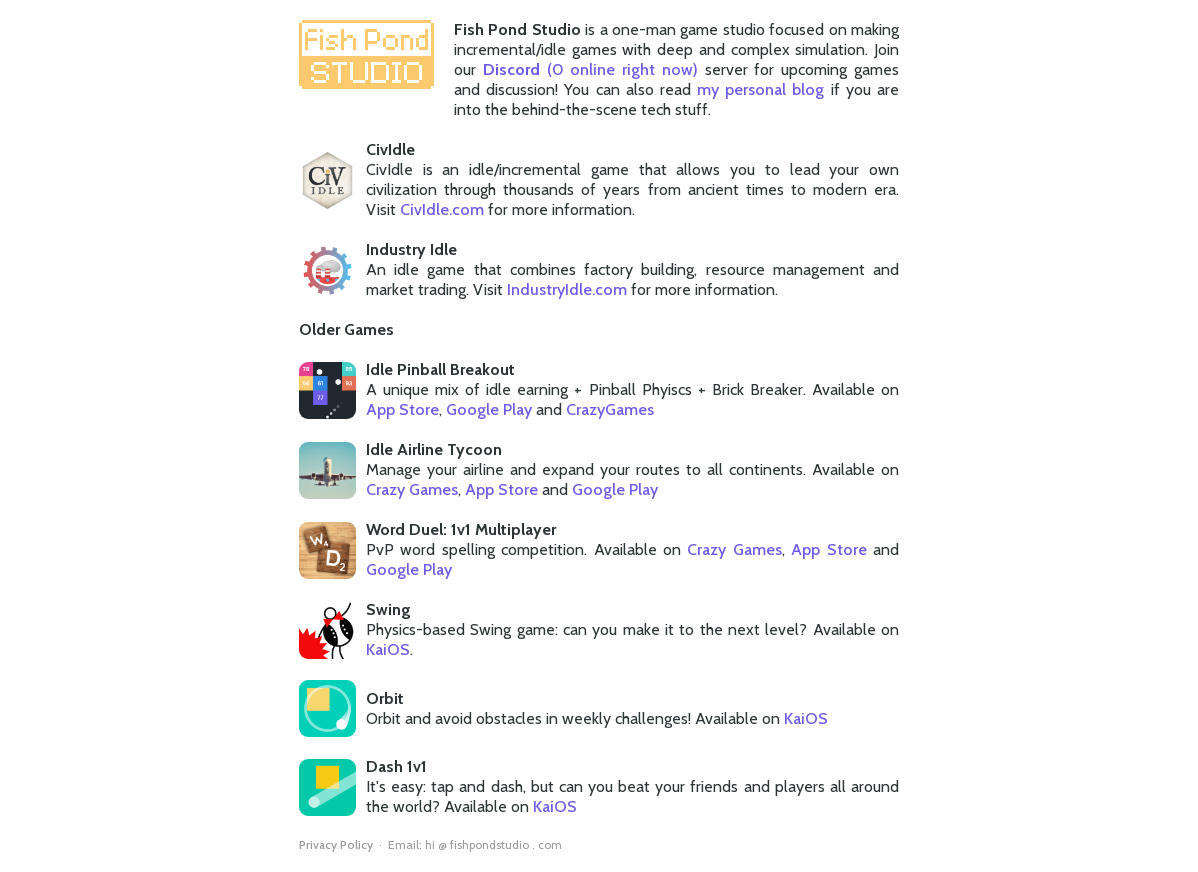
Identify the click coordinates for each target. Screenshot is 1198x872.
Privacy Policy (336, 844)
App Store (402, 409)
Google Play (489, 409)
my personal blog (760, 89)
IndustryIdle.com (567, 289)
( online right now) (590, 69)
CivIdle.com (442, 209)
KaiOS (388, 649)
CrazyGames (610, 409)
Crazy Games (412, 489)
